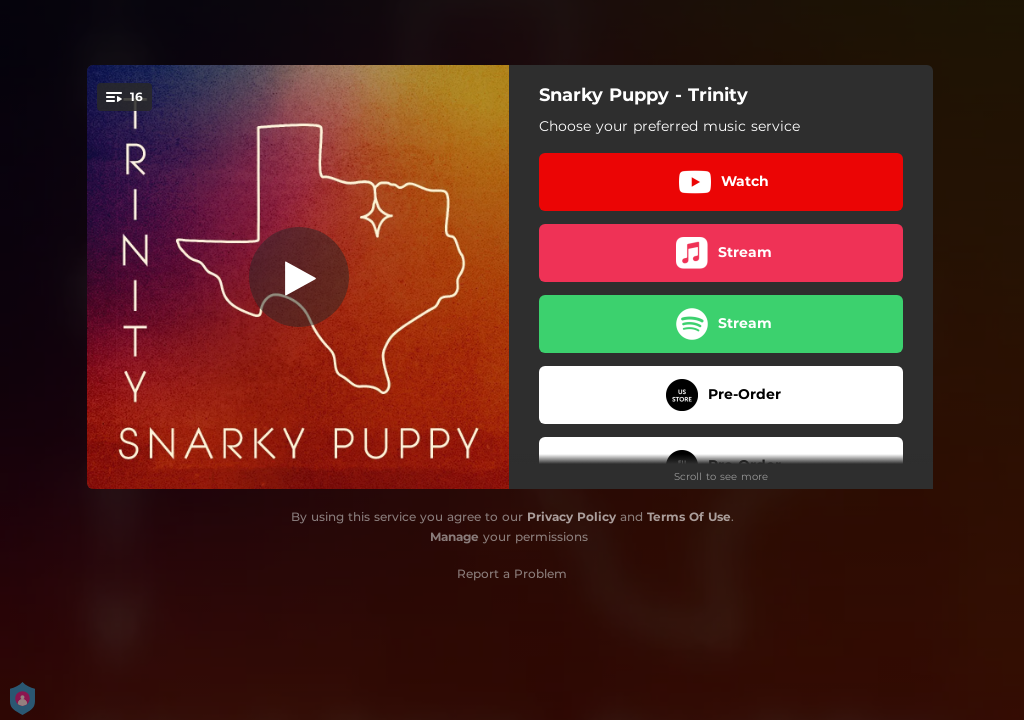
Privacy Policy (571, 516)
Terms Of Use (689, 516)
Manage (454, 536)
